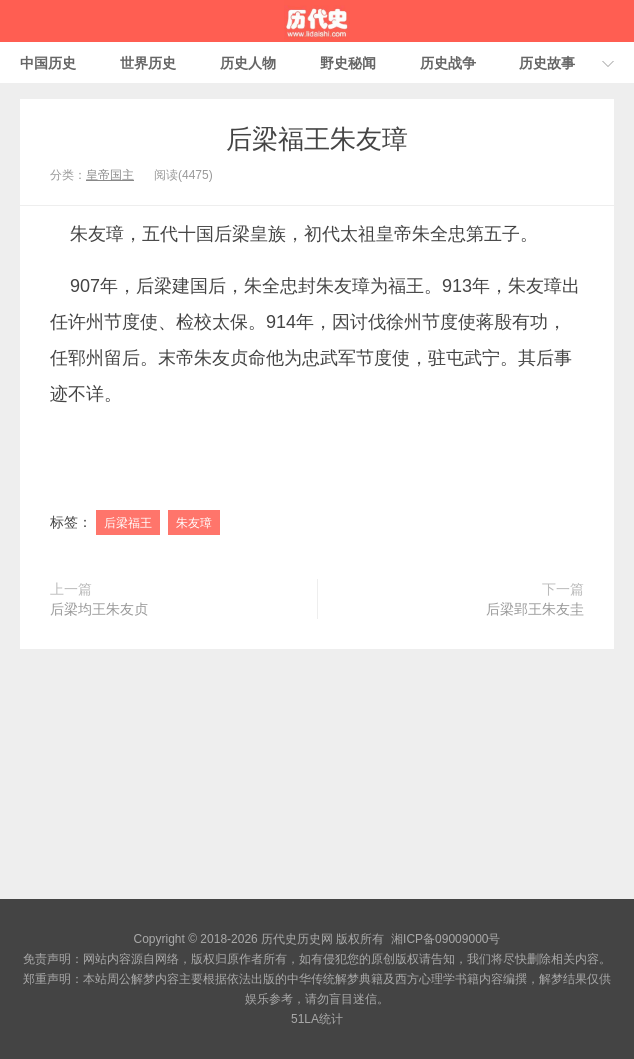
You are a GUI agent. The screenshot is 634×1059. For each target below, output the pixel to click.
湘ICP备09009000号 (445, 939)
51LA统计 (317, 1019)
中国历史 (48, 63)
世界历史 (148, 63)
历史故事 (547, 63)
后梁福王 (128, 523)
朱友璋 (194, 523)
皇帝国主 (110, 175)
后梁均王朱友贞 (99, 609)
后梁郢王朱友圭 (535, 609)
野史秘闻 (348, 63)
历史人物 (248, 63)
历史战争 (448, 63)
